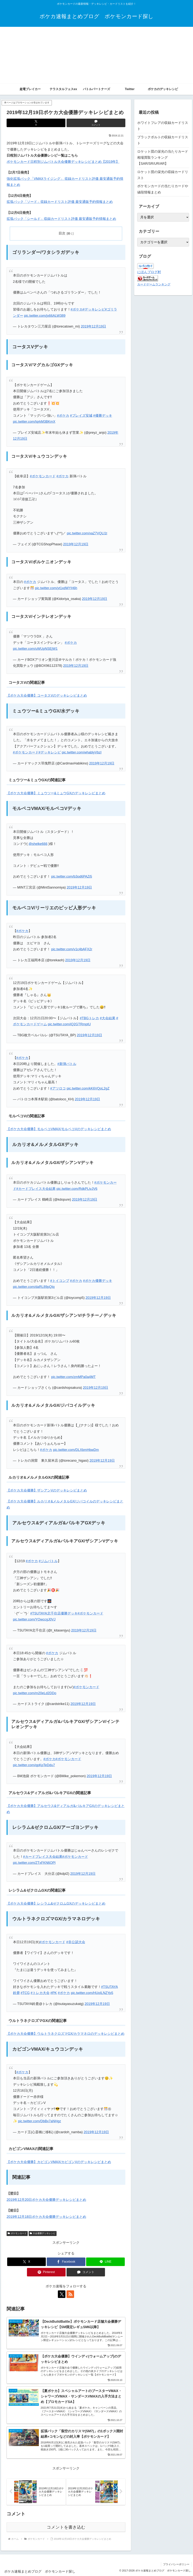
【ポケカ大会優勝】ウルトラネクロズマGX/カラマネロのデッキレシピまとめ (65, 2034)
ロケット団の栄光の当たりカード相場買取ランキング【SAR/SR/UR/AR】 (162, 158)
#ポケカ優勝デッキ (97, 1281)
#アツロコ (58, 1088)
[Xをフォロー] (61, 2294)
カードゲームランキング (153, 284)
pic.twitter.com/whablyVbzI (82, 752)
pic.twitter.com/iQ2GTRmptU (69, 1024)
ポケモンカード (17, 2233)
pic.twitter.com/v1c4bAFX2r (71, 949)
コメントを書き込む (66, 2527)
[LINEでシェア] (105, 2262)
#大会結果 (107, 1018)
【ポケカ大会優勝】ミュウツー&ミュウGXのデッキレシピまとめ (56, 793)
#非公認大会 (75, 1942)
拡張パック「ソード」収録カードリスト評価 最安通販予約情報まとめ (60, 202)
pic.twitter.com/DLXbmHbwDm (76, 1450)
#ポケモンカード (43, 476)
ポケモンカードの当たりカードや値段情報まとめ (162, 189)
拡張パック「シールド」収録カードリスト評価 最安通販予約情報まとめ (61, 219)
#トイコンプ (59, 1281)
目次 (62, 233)
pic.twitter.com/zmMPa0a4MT (73, 1377)
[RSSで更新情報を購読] (70, 2294)
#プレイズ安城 (81, 415)
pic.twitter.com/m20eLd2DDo (34, 1693)
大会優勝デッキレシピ (42, 2233)
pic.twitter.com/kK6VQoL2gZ (88, 1088)
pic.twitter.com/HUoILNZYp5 (92, 1993)
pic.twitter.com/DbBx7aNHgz (39, 2121)
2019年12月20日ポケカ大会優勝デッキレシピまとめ (46, 2200)
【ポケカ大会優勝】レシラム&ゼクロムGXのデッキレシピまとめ (56, 1903)
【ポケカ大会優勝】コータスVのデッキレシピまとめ (47, 695)
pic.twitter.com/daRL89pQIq (34, 1287)
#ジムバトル (48, 1561)
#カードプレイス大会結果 (36, 1189)
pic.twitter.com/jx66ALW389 (45, 316)
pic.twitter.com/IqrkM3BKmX (34, 422)
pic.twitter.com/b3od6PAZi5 (71, 876)
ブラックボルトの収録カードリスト (162, 140)
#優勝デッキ (102, 415)
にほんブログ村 (149, 272)
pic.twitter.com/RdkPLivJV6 (77, 1189)
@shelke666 (38, 844)
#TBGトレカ (89, 1018)
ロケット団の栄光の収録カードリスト (162, 175)
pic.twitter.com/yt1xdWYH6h (56, 588)
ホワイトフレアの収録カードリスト (162, 126)
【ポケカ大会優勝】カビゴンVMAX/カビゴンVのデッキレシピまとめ (59, 2162)
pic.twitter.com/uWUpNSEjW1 (35, 649)
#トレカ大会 (40, 1993)
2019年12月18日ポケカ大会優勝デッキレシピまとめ (46, 2217)
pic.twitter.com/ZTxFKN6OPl (34, 1863)
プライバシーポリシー (176, 2564)
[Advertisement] (96, 55)
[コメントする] (96, 123)
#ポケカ (77, 309)
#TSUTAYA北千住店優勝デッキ (54, 1613)
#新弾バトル (66, 1064)
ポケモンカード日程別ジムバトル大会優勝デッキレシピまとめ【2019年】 (63, 162)
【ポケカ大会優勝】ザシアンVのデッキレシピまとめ (47, 1490)
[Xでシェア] (36, 123)
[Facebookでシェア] (66, 2262)
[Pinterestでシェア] (46, 2272)
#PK (54, 1993)
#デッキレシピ (94, 309)
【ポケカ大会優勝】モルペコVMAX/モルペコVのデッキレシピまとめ (59, 1129)
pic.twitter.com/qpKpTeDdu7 (34, 1765)
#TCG (25, 1993)
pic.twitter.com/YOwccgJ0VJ (34, 1619)
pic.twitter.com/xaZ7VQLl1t (87, 533)
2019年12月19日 (93, 326)
